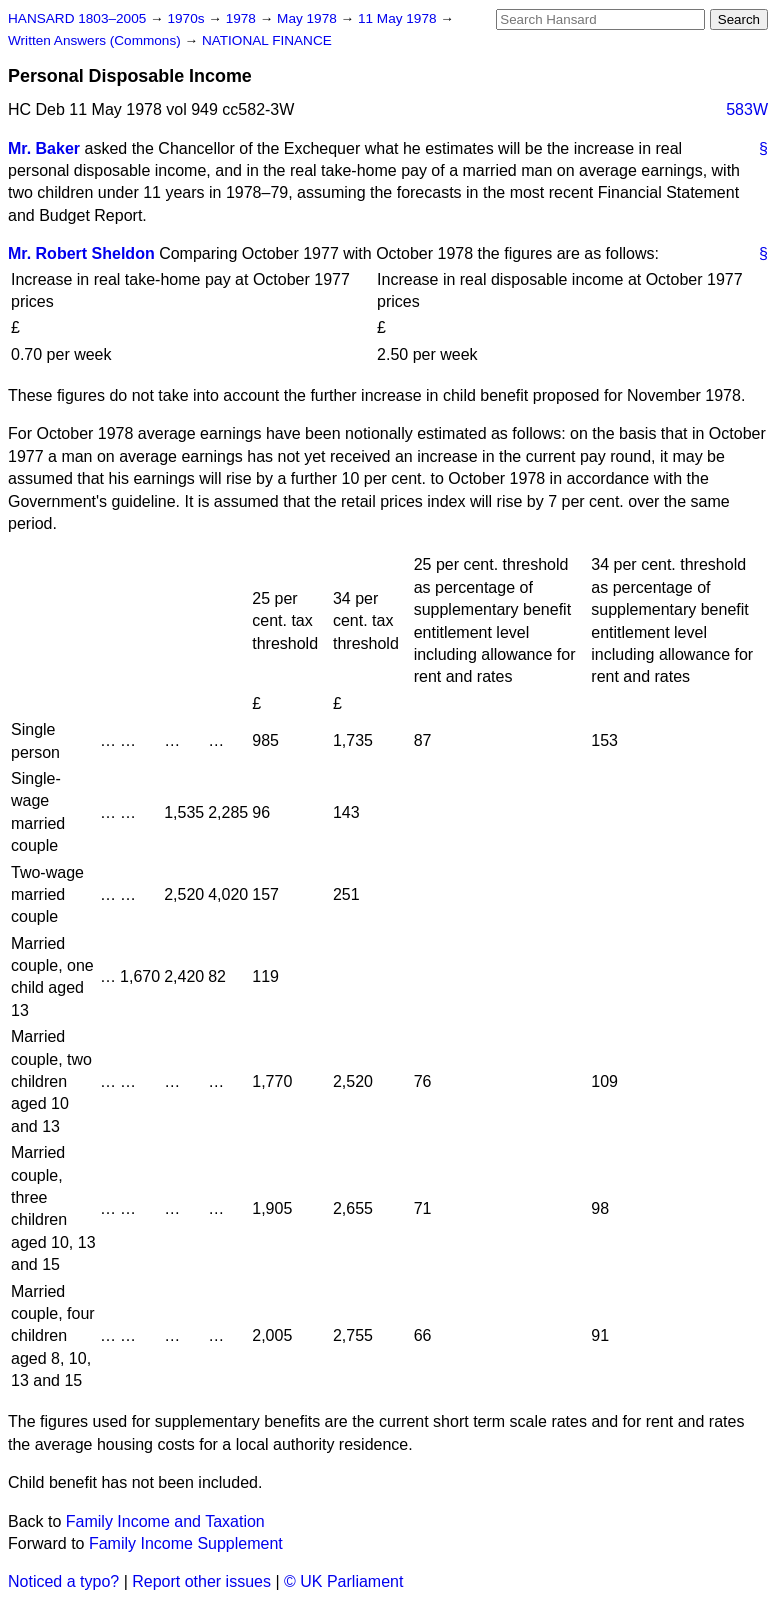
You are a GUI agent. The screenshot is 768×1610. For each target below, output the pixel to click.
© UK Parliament (343, 1581)
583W (747, 109)
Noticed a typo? (63, 1581)
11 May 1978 (399, 18)
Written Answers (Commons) (96, 40)
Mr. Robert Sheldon (81, 253)
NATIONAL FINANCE (267, 40)
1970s (187, 18)
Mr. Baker (44, 148)
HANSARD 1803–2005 (77, 18)
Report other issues (201, 1581)
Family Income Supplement (186, 1543)
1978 (243, 18)
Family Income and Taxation (165, 1521)
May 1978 (308, 18)
